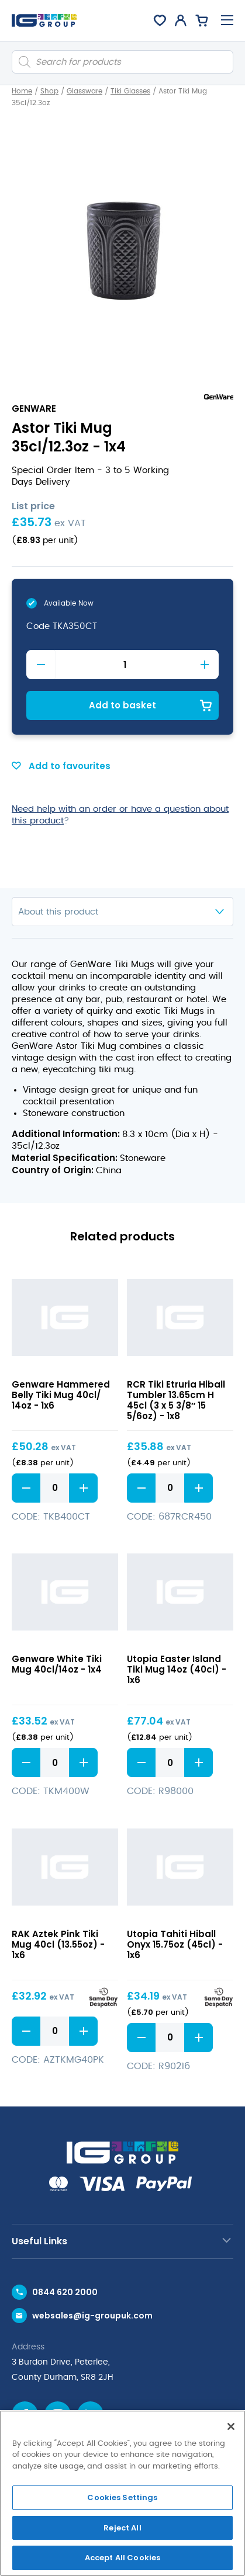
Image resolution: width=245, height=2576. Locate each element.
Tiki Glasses (130, 91)
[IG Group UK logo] (44, 20)
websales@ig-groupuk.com (92, 2315)
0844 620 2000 (65, 2292)
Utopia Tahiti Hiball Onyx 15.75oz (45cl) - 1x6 (175, 1944)
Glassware (84, 91)
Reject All (122, 2527)
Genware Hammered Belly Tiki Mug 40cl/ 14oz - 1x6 (61, 1395)
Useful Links (39, 2241)
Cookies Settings (122, 2497)
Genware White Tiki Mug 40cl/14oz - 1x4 (57, 1664)
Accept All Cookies (122, 2557)
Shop (49, 91)
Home (22, 91)
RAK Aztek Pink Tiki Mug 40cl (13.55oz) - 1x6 (58, 1944)
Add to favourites (61, 766)
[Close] (231, 2426)
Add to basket (122, 705)
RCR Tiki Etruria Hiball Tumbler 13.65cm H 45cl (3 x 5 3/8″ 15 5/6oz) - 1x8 (176, 1400)
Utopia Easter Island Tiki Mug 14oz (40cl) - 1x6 (176, 1669)
